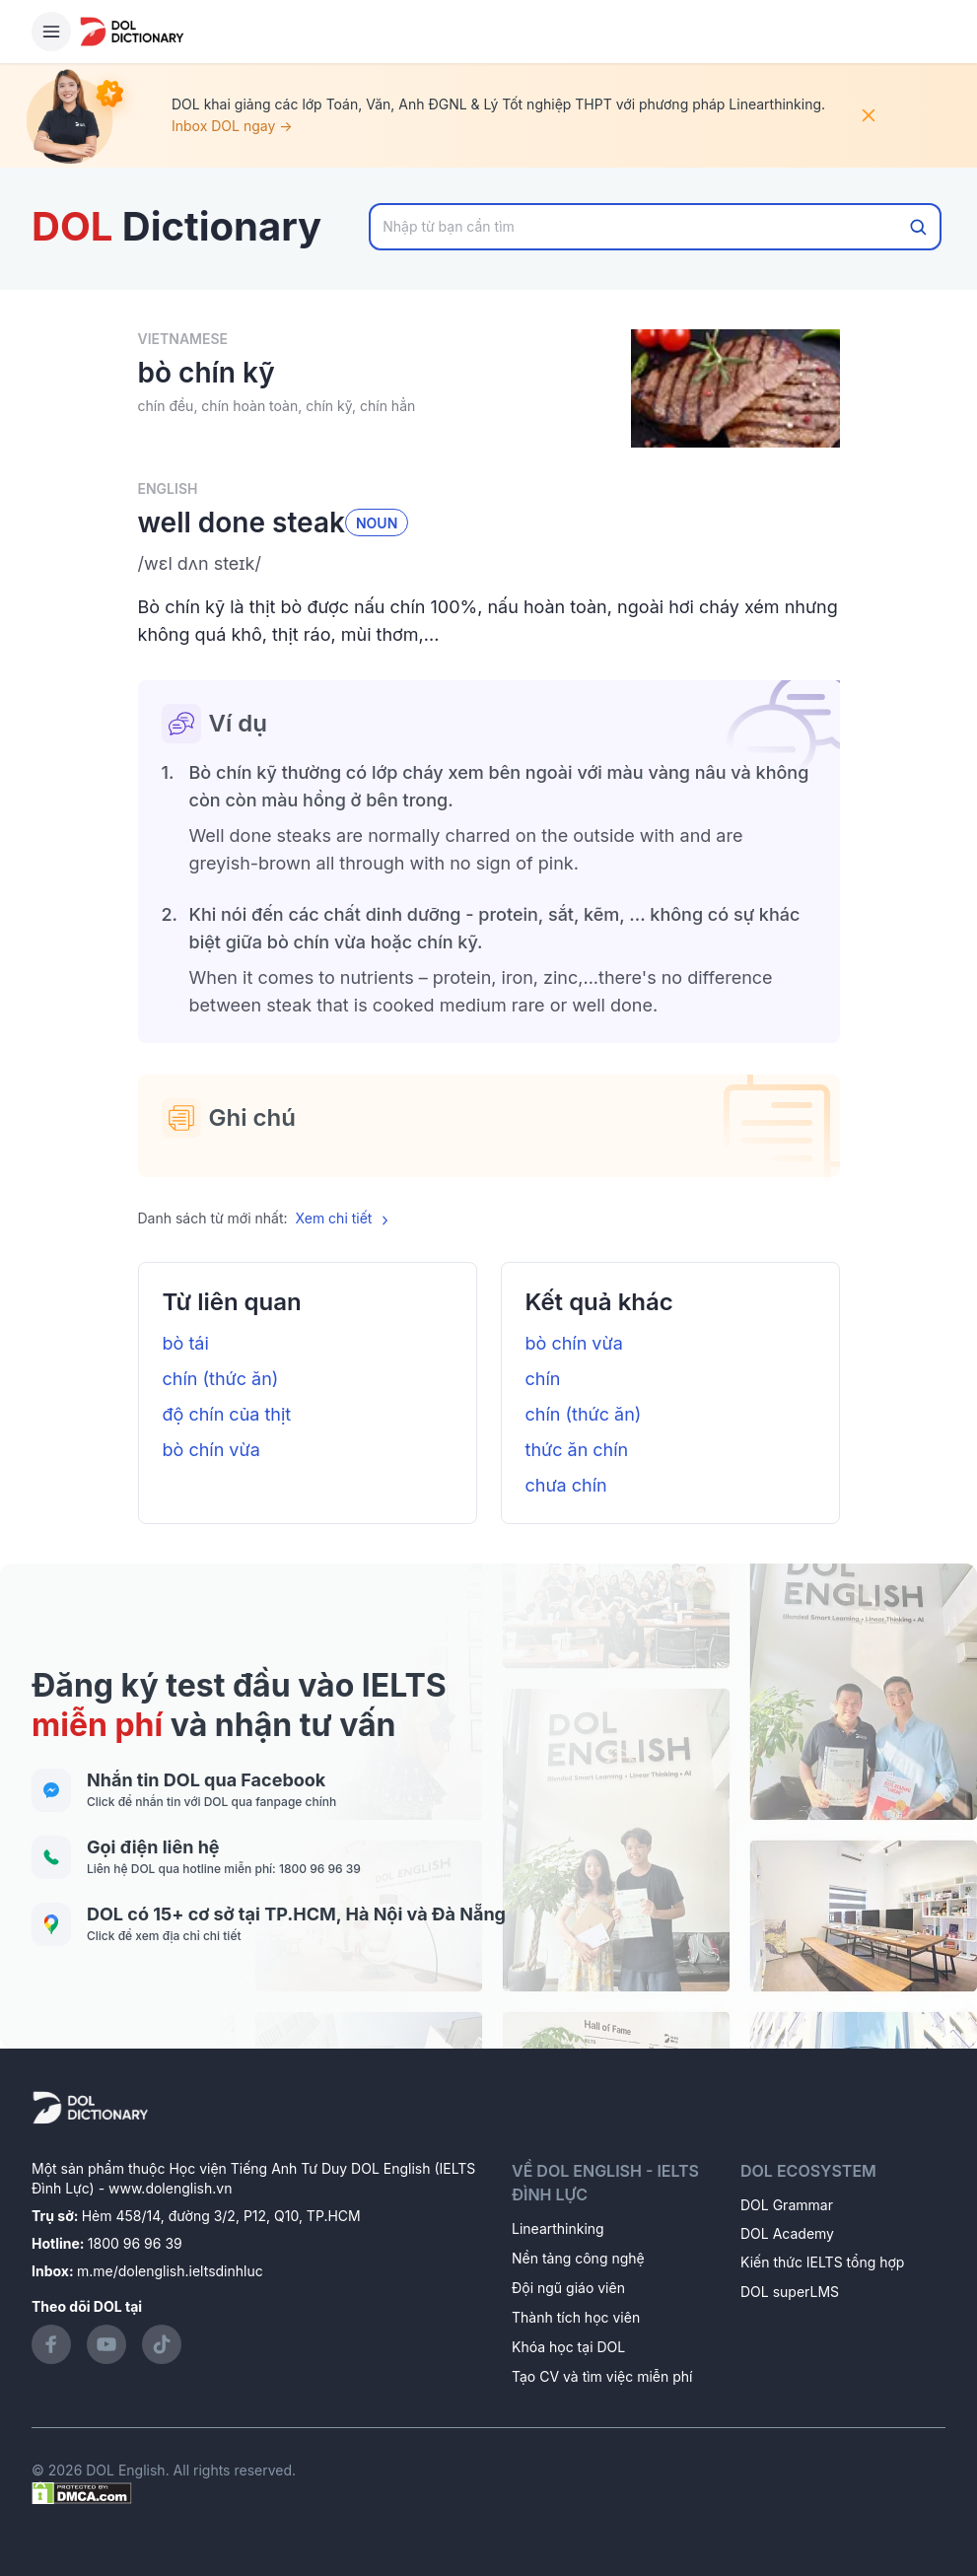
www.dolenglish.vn (170, 2188)
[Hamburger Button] (51, 31)
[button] (489, 564)
